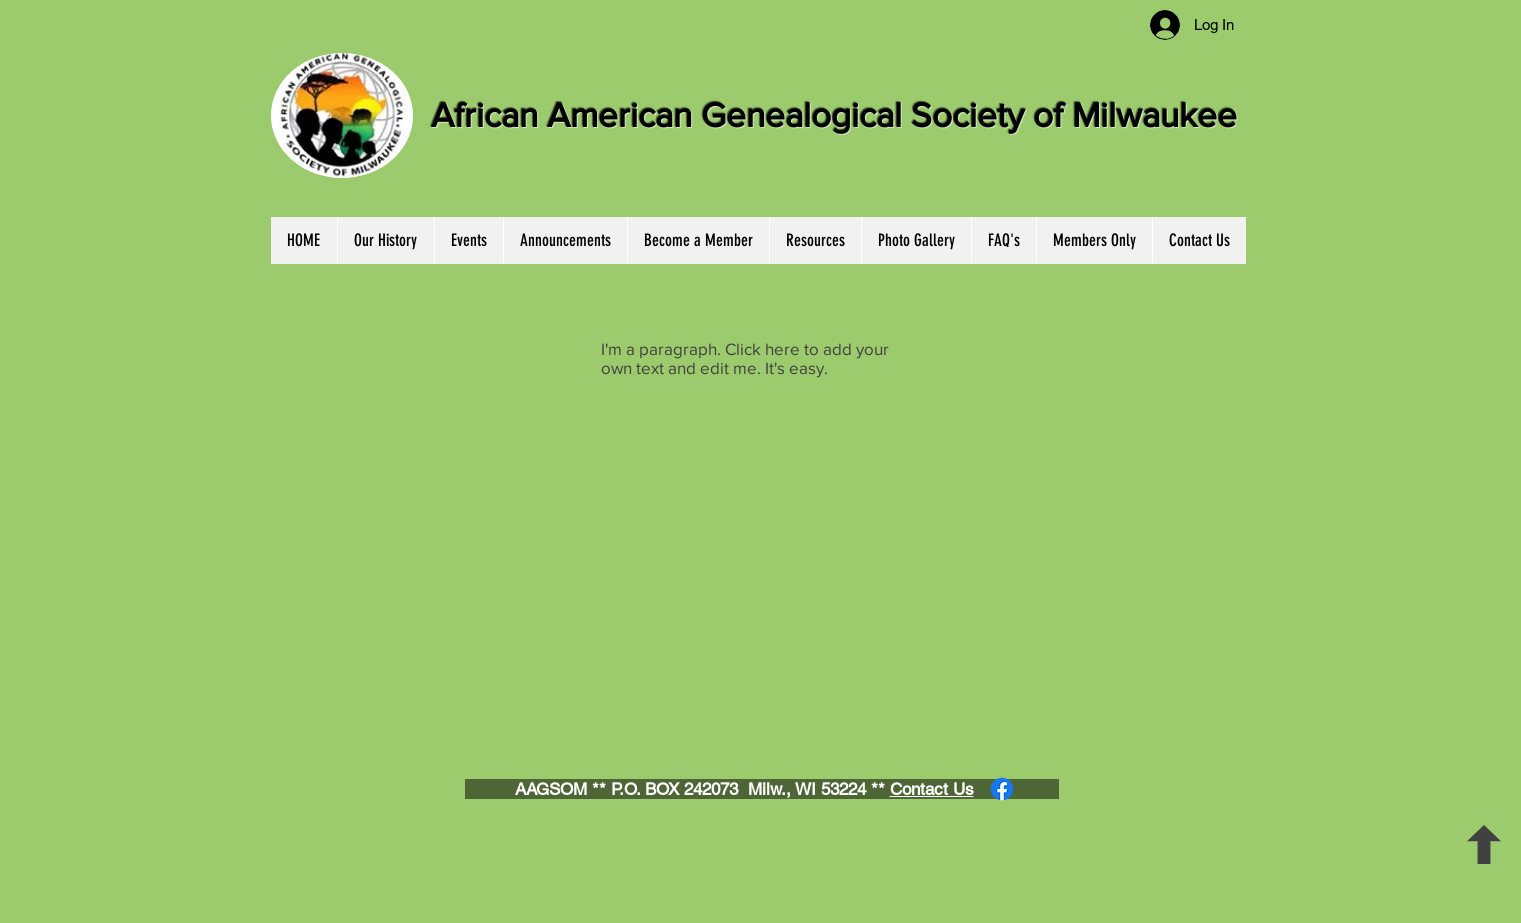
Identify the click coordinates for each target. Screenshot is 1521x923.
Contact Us (932, 789)
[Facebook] (1002, 789)
